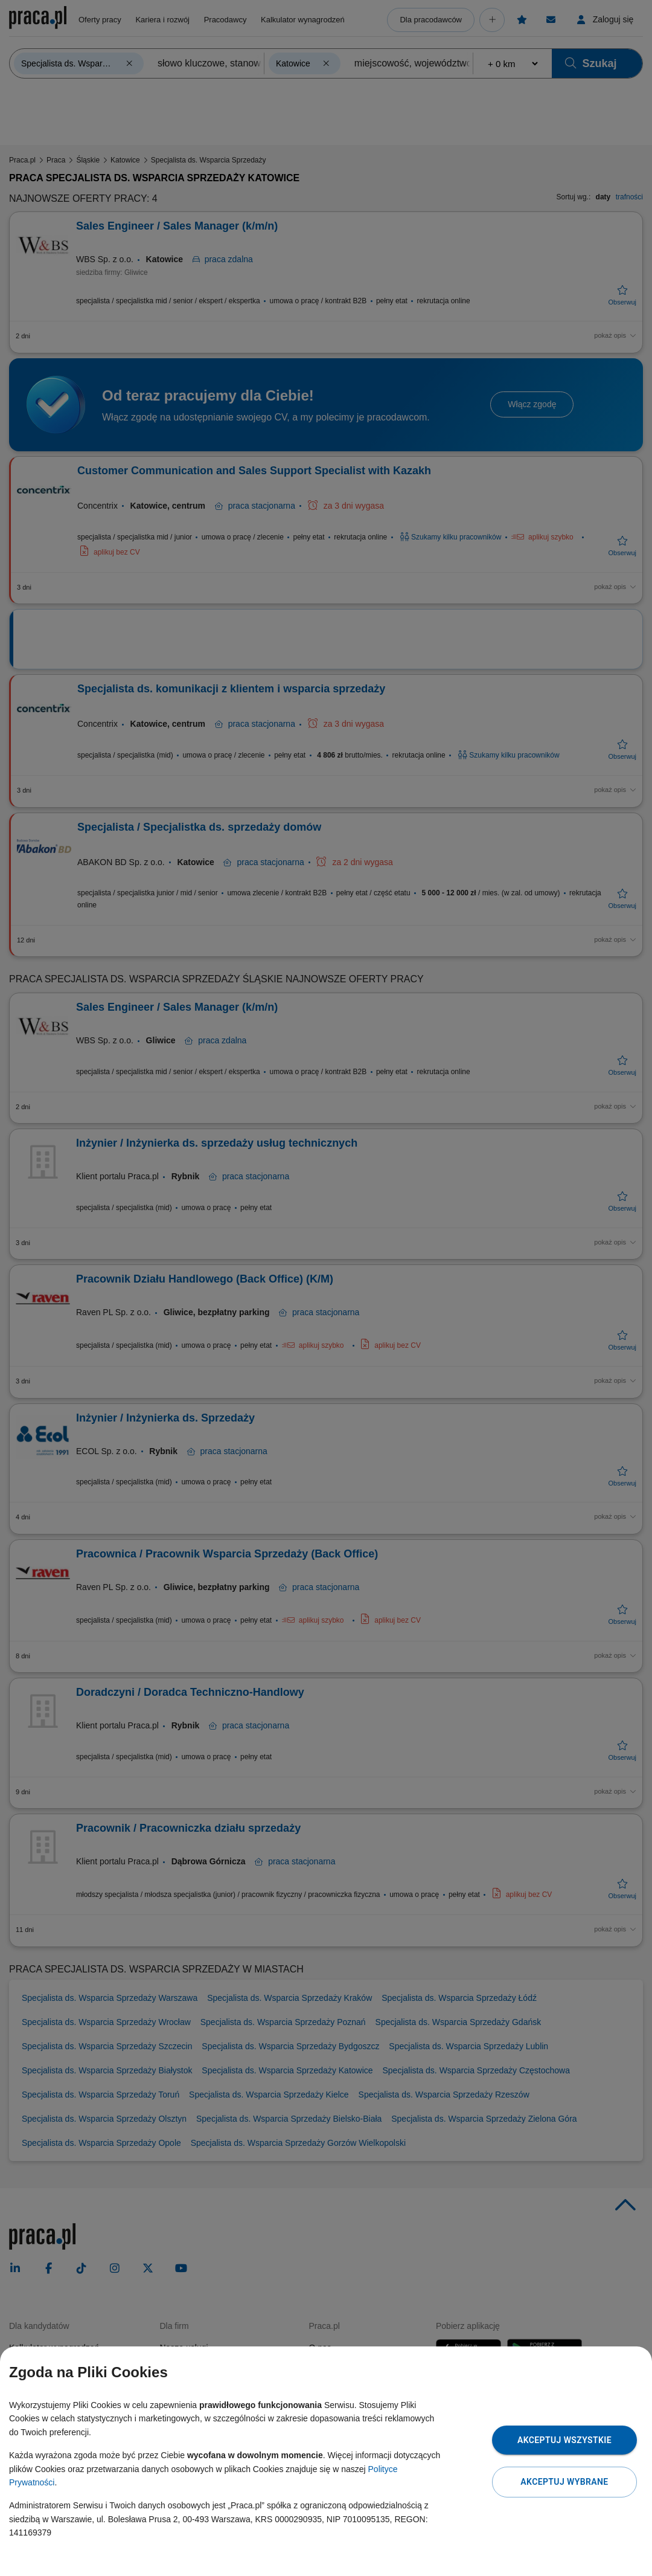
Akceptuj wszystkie (564, 2440)
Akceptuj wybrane (564, 2482)
